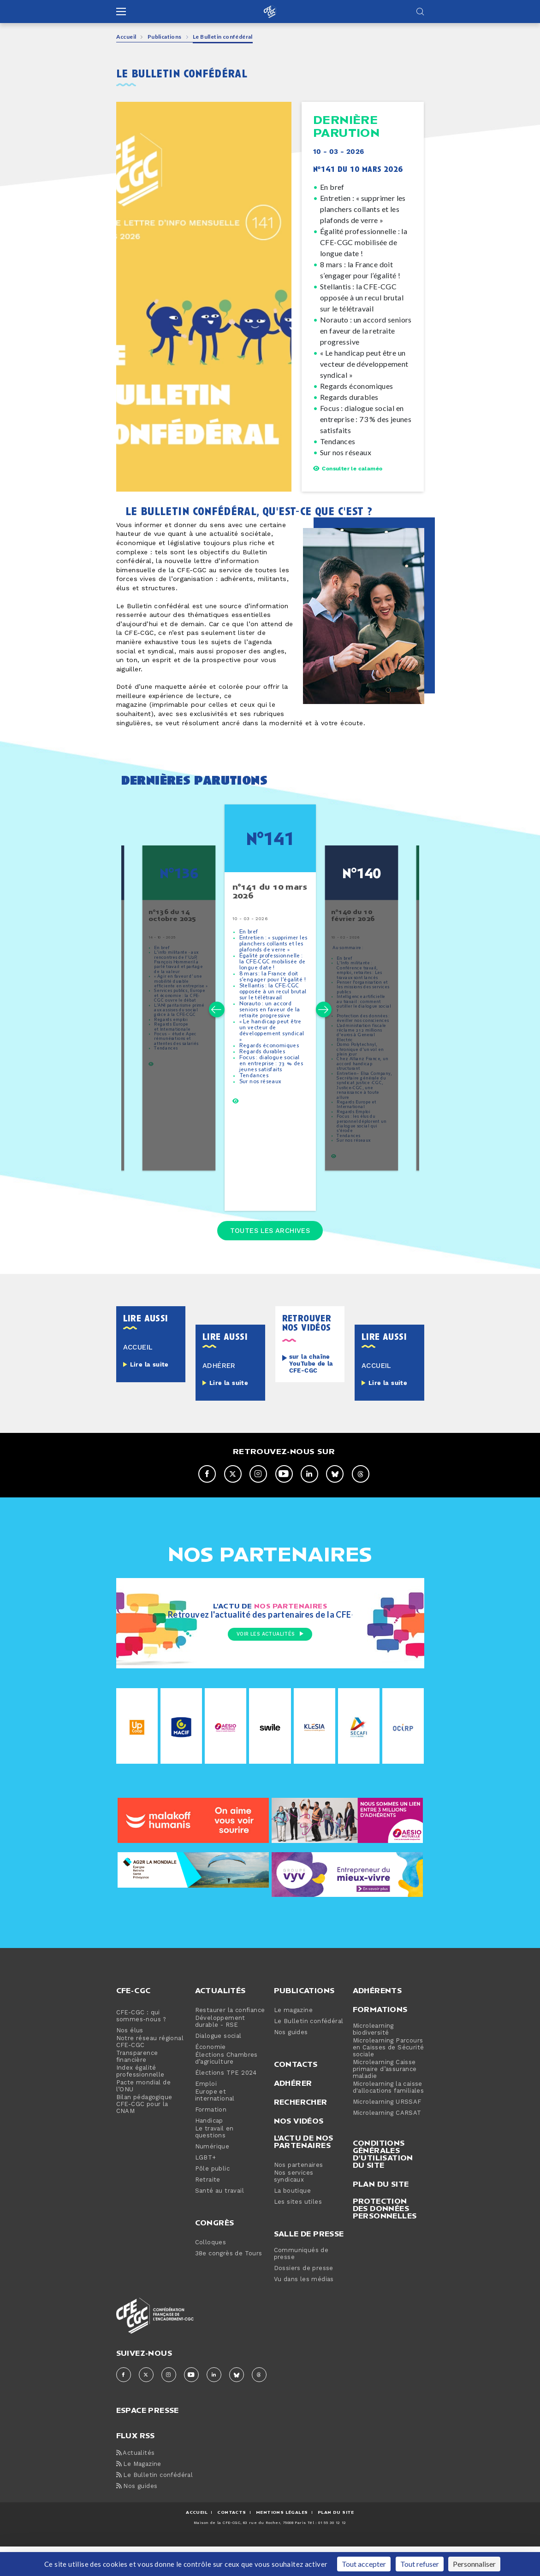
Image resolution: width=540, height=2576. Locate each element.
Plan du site (381, 2213)
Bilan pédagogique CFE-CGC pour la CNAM (144, 2134)
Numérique (212, 2176)
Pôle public (212, 2198)
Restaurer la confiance (230, 2039)
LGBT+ (205, 2187)
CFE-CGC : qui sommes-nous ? (141, 2046)
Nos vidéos (299, 2150)
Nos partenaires (298, 2194)
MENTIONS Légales (282, 2542)
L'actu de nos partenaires (303, 2171)
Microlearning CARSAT (387, 2142)
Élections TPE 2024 (226, 2102)
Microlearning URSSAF (387, 2131)
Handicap (209, 2150)
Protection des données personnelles (385, 2238)
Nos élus (129, 2060)
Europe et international (215, 2125)
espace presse (147, 2439)
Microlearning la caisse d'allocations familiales (388, 2117)
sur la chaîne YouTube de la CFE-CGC (311, 1393)
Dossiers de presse (303, 2297)
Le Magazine (138, 2493)
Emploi (206, 2113)
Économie (210, 2076)
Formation (211, 2139)
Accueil (126, 36)
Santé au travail (219, 2220)
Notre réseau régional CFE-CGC (150, 2071)
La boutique (292, 2220)
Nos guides (291, 2062)
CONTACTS (231, 2542)
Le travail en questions (214, 2162)
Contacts (296, 2093)
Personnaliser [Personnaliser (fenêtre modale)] (474, 2563)
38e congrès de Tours (228, 2283)
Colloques (210, 2272)
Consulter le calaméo (347, 468)
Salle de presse (309, 2263)
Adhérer (293, 2112)
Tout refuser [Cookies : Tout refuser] (419, 2563)
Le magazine (293, 2039)
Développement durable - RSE (220, 2051)
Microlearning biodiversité (373, 2059)
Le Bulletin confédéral (309, 2051)
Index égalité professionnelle (140, 2101)
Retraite (207, 2209)
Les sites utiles (298, 2231)
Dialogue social (218, 2065)
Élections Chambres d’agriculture (226, 2088)
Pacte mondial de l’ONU (143, 2116)
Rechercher (300, 2131)
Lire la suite (149, 1394)
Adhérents (377, 2020)
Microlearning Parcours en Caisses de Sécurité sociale (388, 2077)
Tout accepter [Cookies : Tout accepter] (364, 2563)
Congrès (214, 2252)
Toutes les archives (270, 1257)
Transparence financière (137, 2086)
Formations (380, 2038)
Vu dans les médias (304, 2309)
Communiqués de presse (301, 2283)
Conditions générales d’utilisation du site (383, 2183)
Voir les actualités (270, 1664)
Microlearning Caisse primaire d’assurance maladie (385, 2099)
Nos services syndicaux (294, 2206)
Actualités (220, 2020)
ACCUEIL (197, 2542)
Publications (165, 36)
